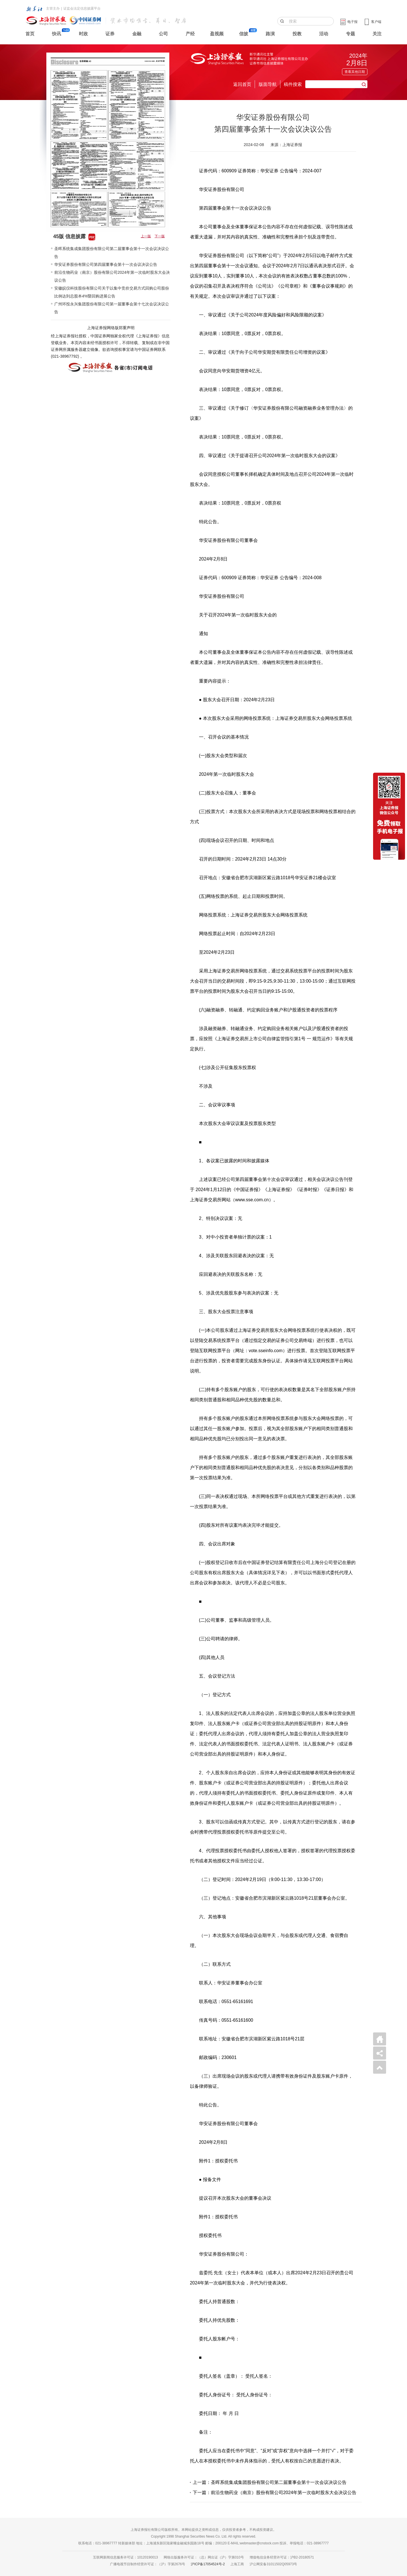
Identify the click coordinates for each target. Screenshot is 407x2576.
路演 (270, 33)
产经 (190, 33)
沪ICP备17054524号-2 (208, 2564)
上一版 (146, 236)
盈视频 (217, 33)
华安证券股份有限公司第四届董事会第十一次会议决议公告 (105, 264)
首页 (29, 33)
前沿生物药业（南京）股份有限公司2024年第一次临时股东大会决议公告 (112, 276)
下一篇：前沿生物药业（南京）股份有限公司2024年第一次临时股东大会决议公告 (275, 2492)
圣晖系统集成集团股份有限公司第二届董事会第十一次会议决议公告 (111, 252)
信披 (243, 33)
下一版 (160, 236)
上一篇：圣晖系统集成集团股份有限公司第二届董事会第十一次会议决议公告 (270, 2482)
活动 (323, 33)
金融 (136, 33)
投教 (297, 33)
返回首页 (242, 84)
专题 (350, 33)
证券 (109, 33)
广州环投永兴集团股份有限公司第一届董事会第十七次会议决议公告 (111, 308)
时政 (83, 33)
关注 (377, 33)
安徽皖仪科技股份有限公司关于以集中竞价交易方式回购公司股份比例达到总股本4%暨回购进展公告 (111, 292)
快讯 (56, 33)
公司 (163, 33)
